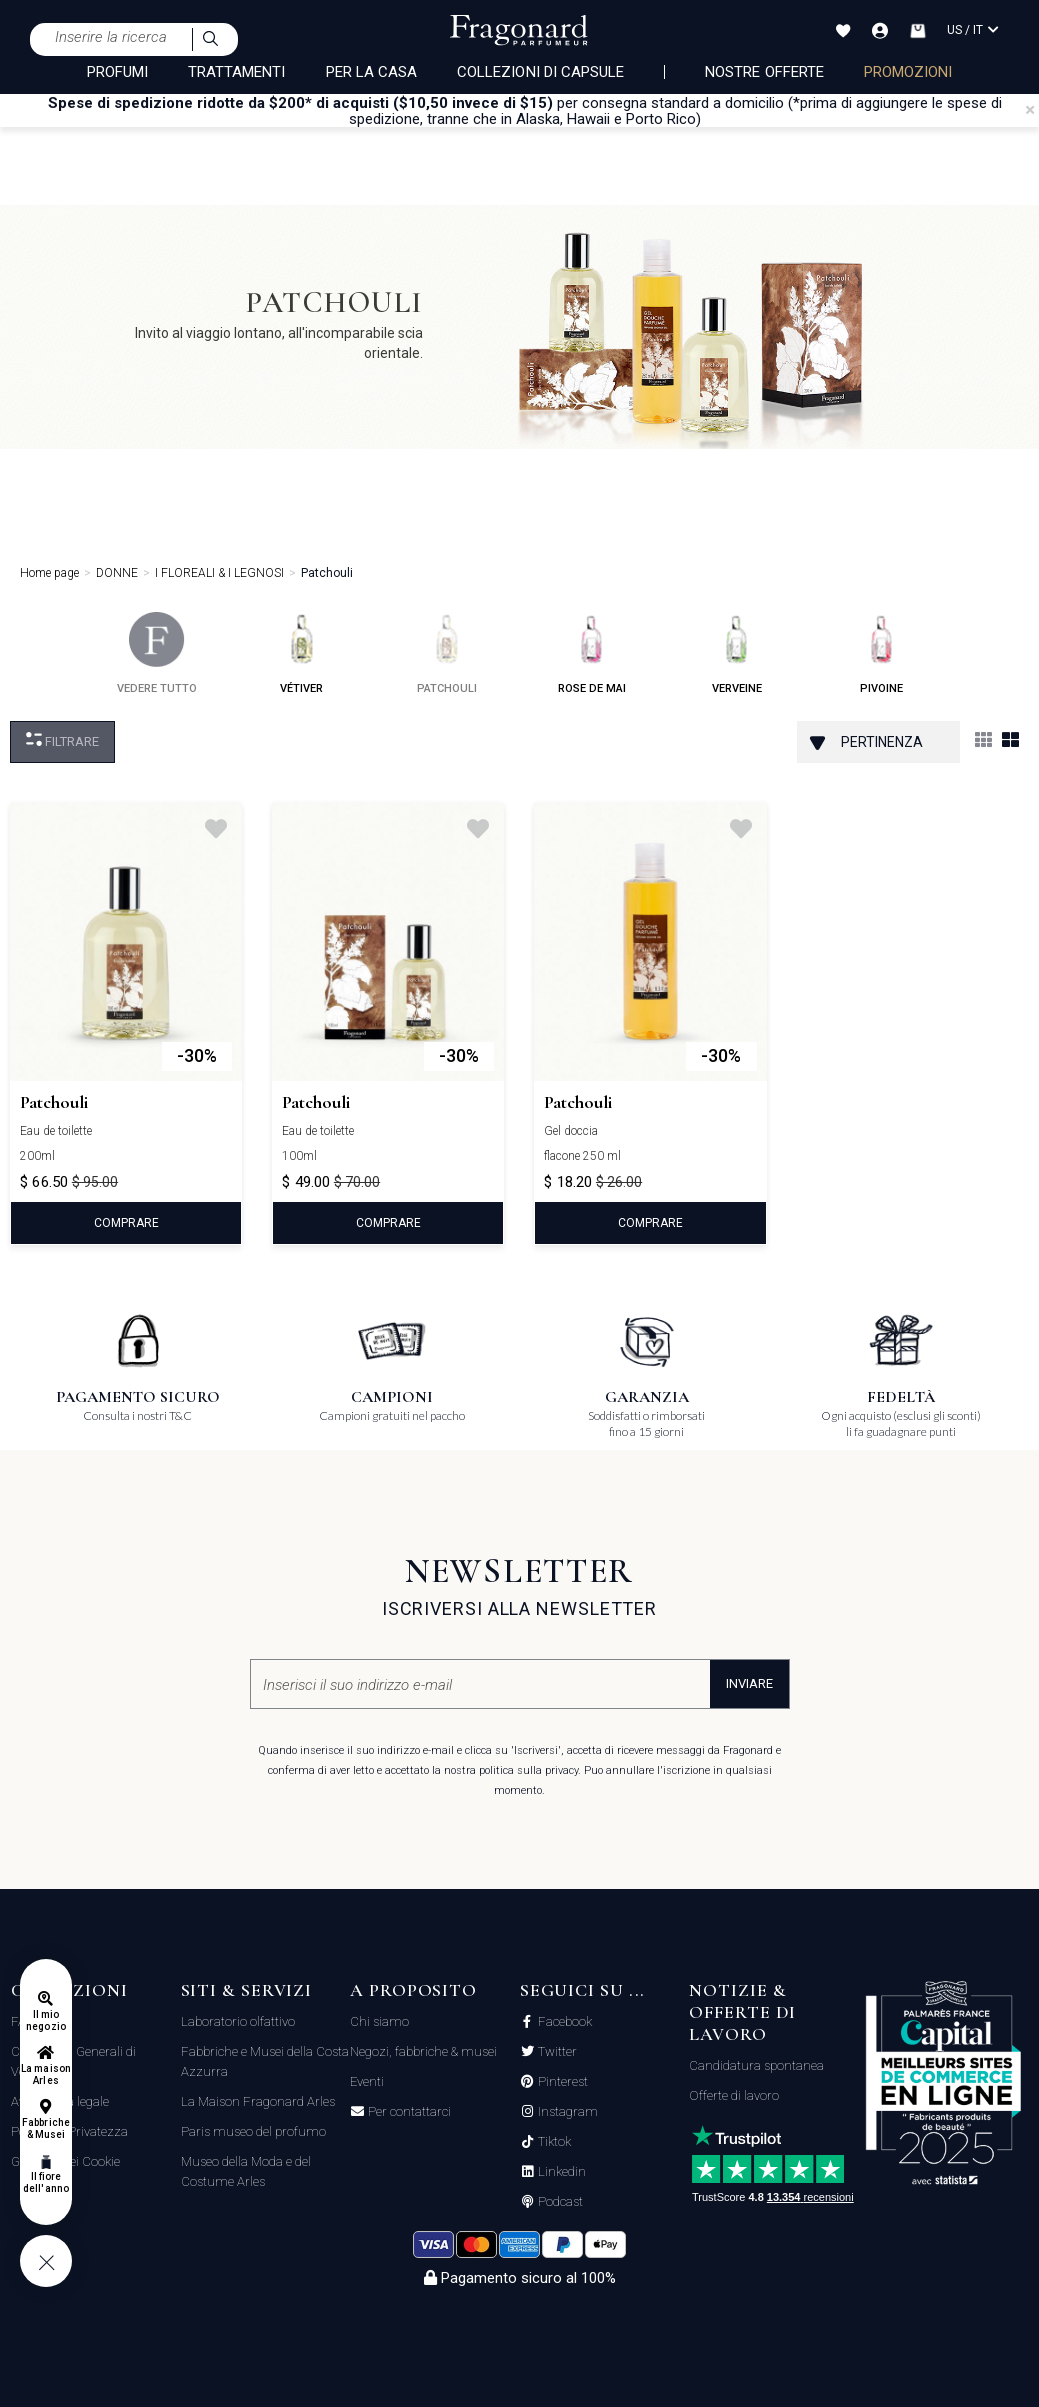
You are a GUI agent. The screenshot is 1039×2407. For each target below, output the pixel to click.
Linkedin (560, 2172)
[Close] (1030, 110)
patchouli (447, 653)
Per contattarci (408, 2112)
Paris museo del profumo (253, 2131)
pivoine (881, 653)
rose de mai (592, 653)
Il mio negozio (45, 2020)
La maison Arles (45, 2074)
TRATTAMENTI (237, 72)
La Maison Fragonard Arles (258, 2101)
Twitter (556, 2052)
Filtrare (62, 740)
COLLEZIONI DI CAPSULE (540, 72)
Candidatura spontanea (756, 2065)
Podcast (559, 2202)
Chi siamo (379, 2021)
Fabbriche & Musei (45, 2128)
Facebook (563, 2022)
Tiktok (553, 2142)
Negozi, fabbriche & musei (423, 2051)
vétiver (301, 653)
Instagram (566, 2112)
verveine (736, 653)
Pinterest (561, 2082)
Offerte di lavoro (734, 2095)
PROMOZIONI (908, 72)
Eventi (367, 2081)
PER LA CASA (372, 72)
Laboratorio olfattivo (238, 2021)
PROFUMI (117, 72)
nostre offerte (764, 72)
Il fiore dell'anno (45, 2182)
